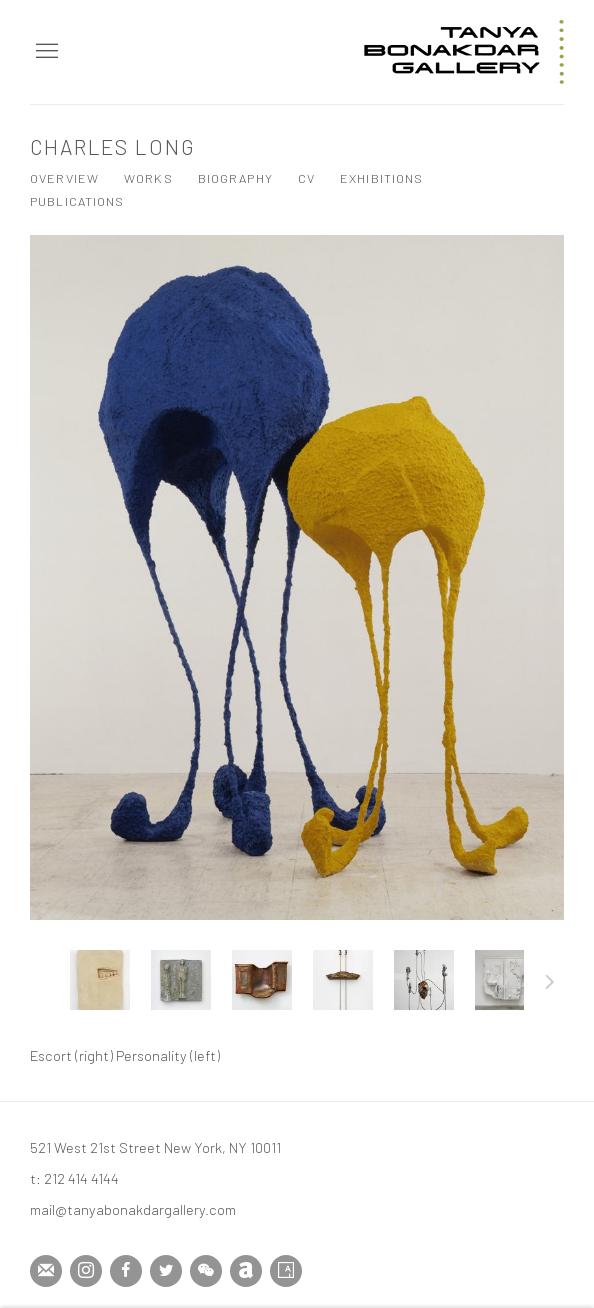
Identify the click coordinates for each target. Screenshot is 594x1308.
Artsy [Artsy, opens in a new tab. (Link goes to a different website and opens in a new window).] (286, 1271)
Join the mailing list (46, 1271)
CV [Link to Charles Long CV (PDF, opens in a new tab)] (306, 178)
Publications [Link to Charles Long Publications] (77, 201)
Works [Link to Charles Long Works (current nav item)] (148, 178)
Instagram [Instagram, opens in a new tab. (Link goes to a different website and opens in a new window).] (86, 1271)
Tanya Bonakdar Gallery (464, 52)
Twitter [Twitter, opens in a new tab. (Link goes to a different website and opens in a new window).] (166, 1271)
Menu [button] (45, 52)
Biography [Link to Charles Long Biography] (235, 178)
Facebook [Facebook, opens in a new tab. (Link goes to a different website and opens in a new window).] (126, 1271)
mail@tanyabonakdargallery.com (133, 1209)
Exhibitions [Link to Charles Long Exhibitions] (381, 178)
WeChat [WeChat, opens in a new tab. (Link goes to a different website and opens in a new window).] (206, 1271)
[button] (100, 980)
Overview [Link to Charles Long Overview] (64, 178)
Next (550, 985)
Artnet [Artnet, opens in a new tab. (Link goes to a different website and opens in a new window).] (246, 1271)
